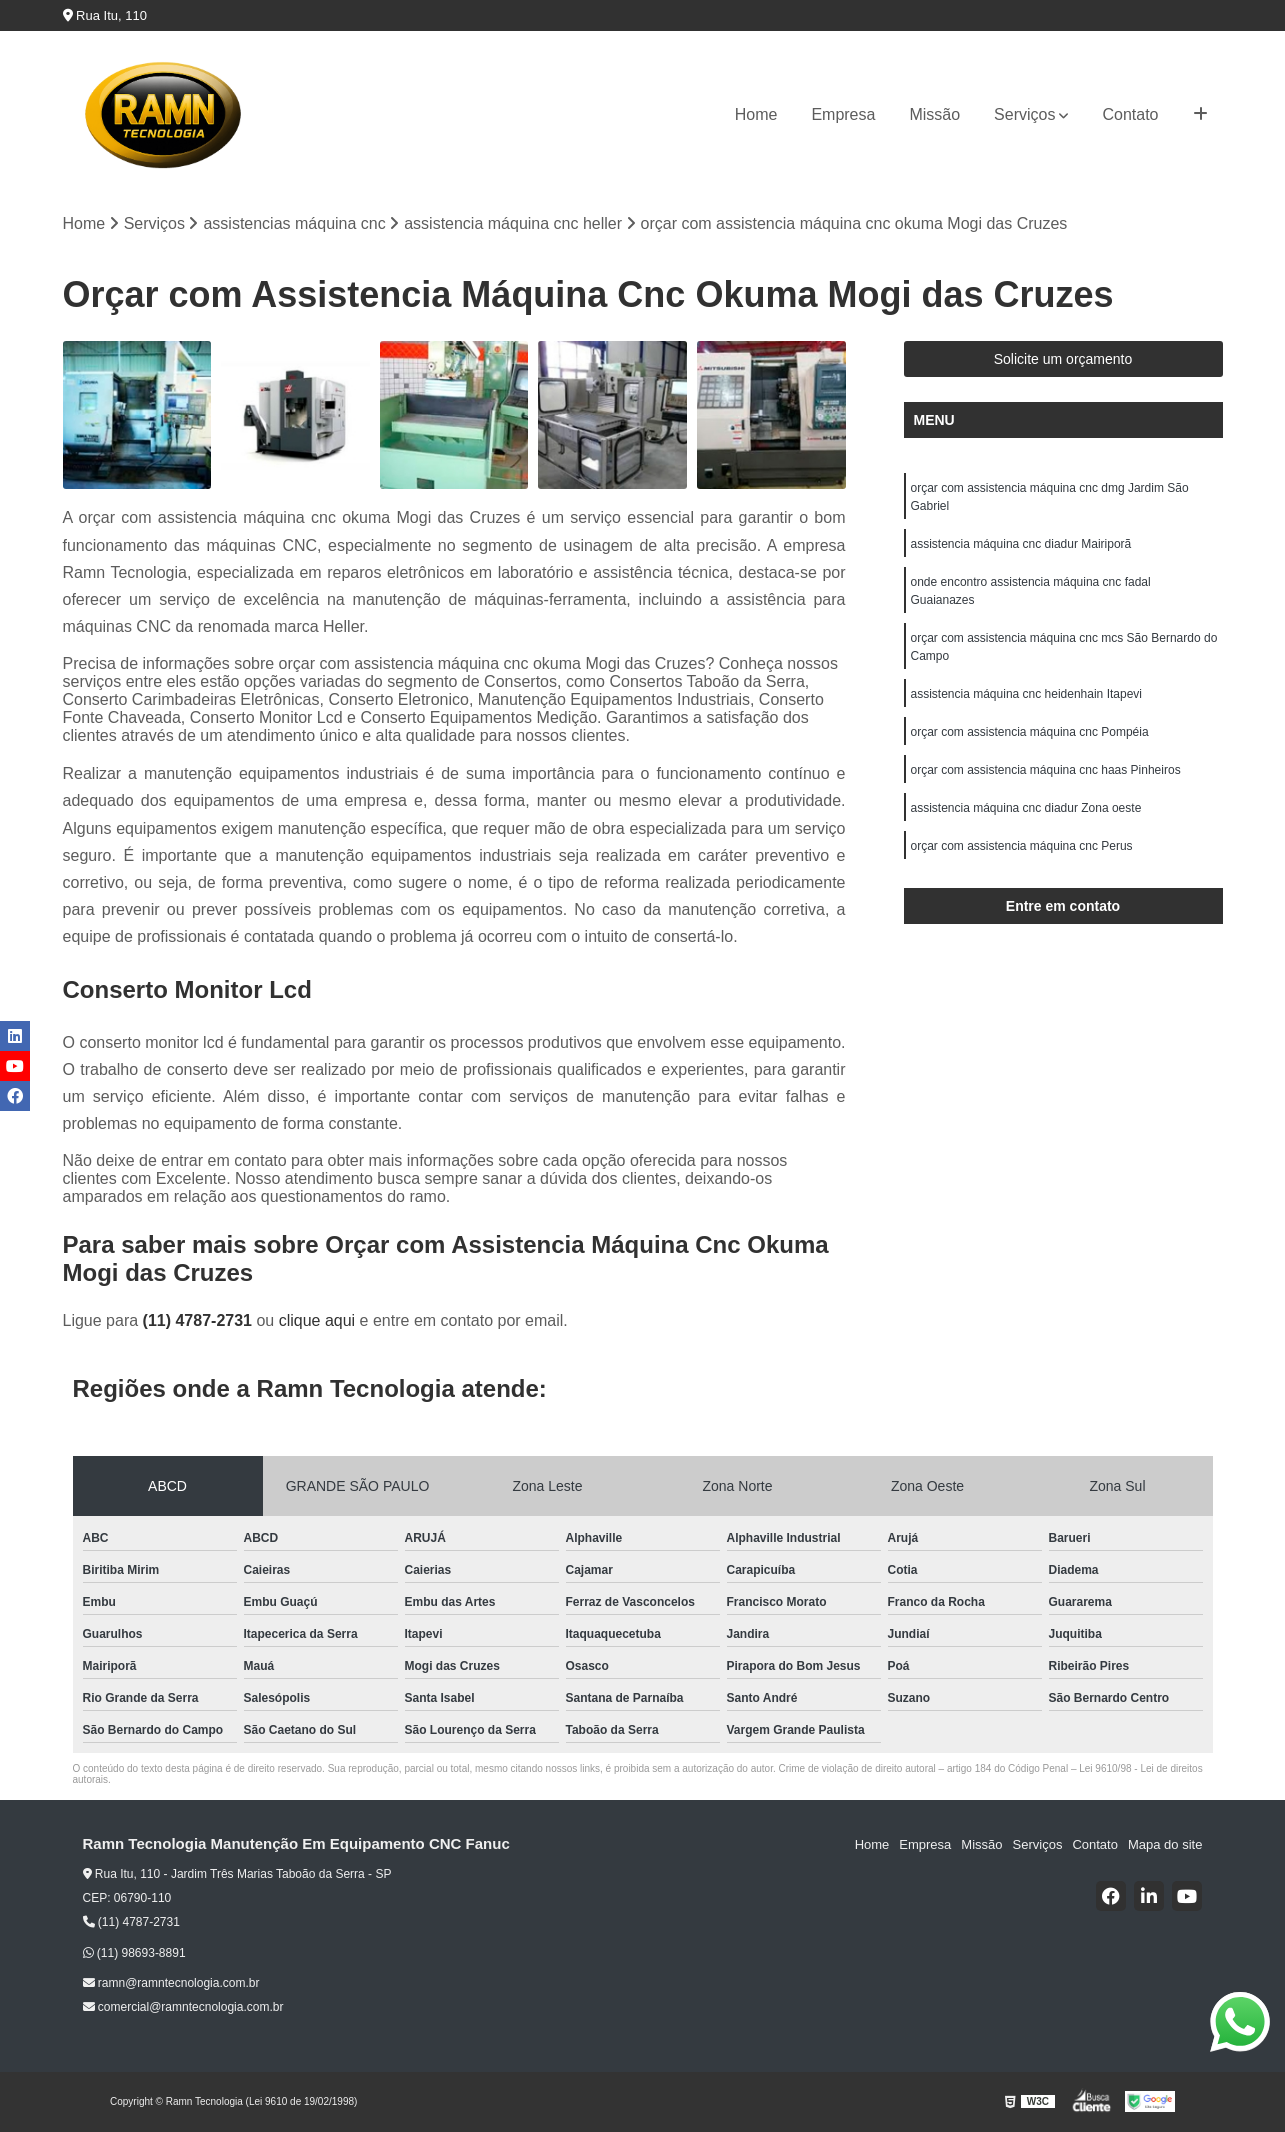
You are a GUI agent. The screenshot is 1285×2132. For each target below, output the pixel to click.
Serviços (1024, 114)
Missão (934, 114)
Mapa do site (1165, 1844)
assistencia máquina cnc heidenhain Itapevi (1026, 694)
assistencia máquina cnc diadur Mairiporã (1021, 544)
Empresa (843, 114)
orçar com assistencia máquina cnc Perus (1022, 846)
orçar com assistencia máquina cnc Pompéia (1030, 732)
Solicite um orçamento (1063, 359)
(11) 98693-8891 (134, 1953)
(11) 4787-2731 (200, 1320)
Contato (1130, 114)
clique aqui (317, 1320)
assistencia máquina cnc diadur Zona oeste (1026, 808)
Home (756, 114)
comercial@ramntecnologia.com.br (183, 2007)
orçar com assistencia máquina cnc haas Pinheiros (1046, 770)
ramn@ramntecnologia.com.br (171, 1983)
